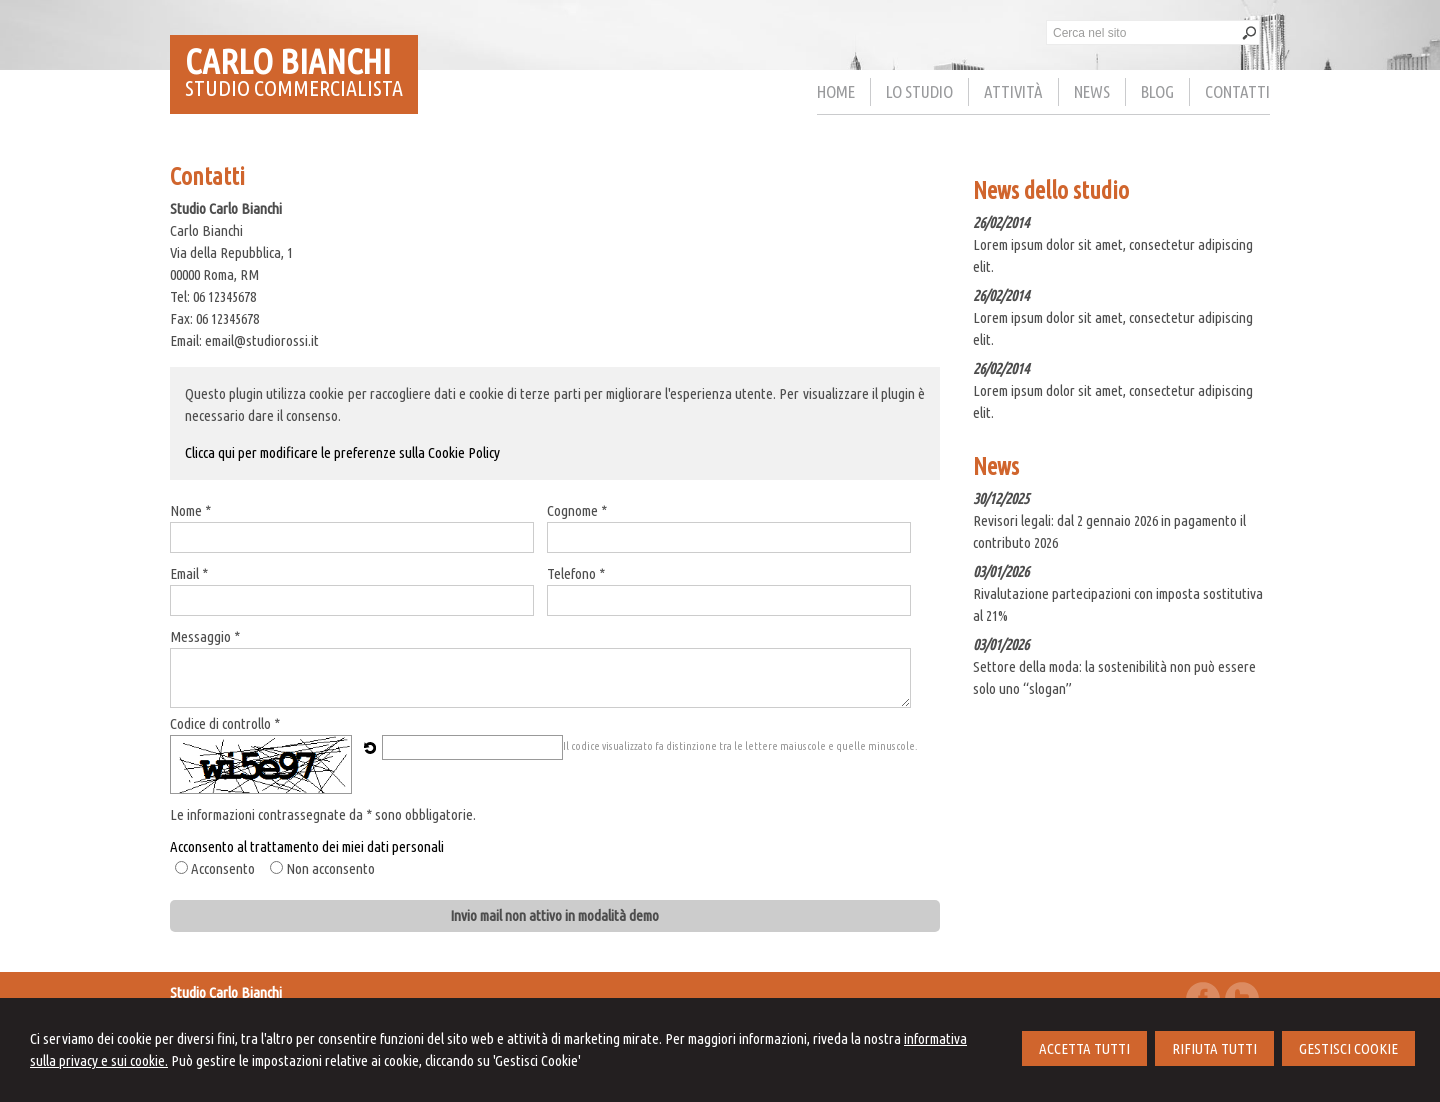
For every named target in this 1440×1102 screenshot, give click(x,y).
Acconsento (223, 868)
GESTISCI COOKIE (1348, 1048)
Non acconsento (330, 868)
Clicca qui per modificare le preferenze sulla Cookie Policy (342, 452)
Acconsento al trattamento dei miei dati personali (307, 846)
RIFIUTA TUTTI (1214, 1048)
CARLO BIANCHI (288, 61)
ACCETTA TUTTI (1084, 1048)
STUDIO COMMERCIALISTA (294, 87)
